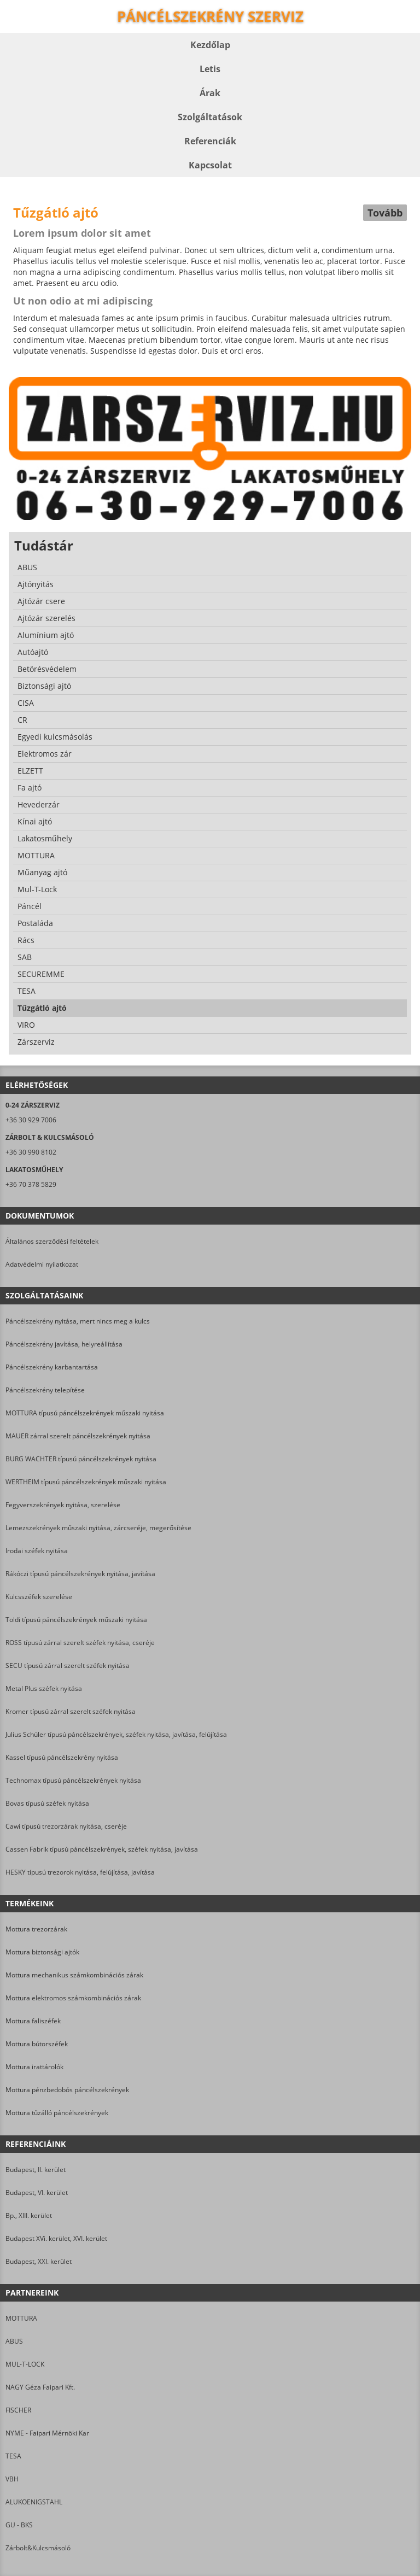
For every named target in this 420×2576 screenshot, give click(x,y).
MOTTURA (21, 2318)
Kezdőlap (210, 45)
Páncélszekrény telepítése (45, 1390)
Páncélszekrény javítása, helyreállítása (63, 1344)
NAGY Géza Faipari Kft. (40, 2387)
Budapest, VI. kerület (36, 2192)
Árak (210, 93)
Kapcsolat (210, 165)
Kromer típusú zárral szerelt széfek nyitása (70, 1711)
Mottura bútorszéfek (36, 2043)
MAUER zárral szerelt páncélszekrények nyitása (77, 1436)
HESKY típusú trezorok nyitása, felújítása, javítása (80, 1872)
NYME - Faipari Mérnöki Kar (47, 2433)
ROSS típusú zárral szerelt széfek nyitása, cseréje (80, 1642)
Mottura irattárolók (34, 2066)
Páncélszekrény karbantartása (51, 1367)
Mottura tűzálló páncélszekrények (56, 2112)
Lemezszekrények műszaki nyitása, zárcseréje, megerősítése (98, 1527)
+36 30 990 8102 (30, 1152)
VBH (12, 2479)
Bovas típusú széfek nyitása (47, 1803)
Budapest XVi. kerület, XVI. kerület (56, 2238)
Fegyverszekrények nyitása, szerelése (62, 1504)
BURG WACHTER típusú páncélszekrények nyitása (80, 1458)
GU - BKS (19, 2525)
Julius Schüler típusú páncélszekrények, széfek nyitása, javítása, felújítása (116, 1734)
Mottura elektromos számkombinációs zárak (73, 1998)
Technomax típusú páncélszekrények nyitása (73, 1780)
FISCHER (18, 2410)
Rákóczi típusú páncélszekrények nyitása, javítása (80, 1573)
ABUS (14, 2341)
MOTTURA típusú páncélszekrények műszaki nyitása (84, 1413)
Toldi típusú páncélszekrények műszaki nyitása (76, 1619)
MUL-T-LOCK (24, 2364)
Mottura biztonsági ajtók (42, 1952)
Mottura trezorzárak (36, 1929)
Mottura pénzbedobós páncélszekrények (67, 2089)
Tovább (385, 212)
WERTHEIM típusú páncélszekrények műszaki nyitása (85, 1481)
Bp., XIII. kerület (28, 2215)
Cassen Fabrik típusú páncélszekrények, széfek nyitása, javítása (101, 1849)
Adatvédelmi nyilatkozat (41, 1264)
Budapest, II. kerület (35, 2169)
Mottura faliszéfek (33, 2020)
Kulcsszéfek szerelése (38, 1596)
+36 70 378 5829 (30, 1184)
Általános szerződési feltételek (51, 1241)
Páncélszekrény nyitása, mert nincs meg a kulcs (77, 1321)
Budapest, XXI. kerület (38, 2261)
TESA (13, 2456)
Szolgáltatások (210, 117)
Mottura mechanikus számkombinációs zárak (74, 1975)
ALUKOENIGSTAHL (33, 2502)
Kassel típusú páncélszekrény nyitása (61, 1757)
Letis (210, 69)
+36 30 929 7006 (30, 1120)
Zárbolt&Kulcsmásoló (38, 2547)
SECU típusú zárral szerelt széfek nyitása (67, 1665)
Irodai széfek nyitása (36, 1550)
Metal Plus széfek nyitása (43, 1688)
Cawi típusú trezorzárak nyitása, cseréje (66, 1826)
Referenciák (210, 141)
